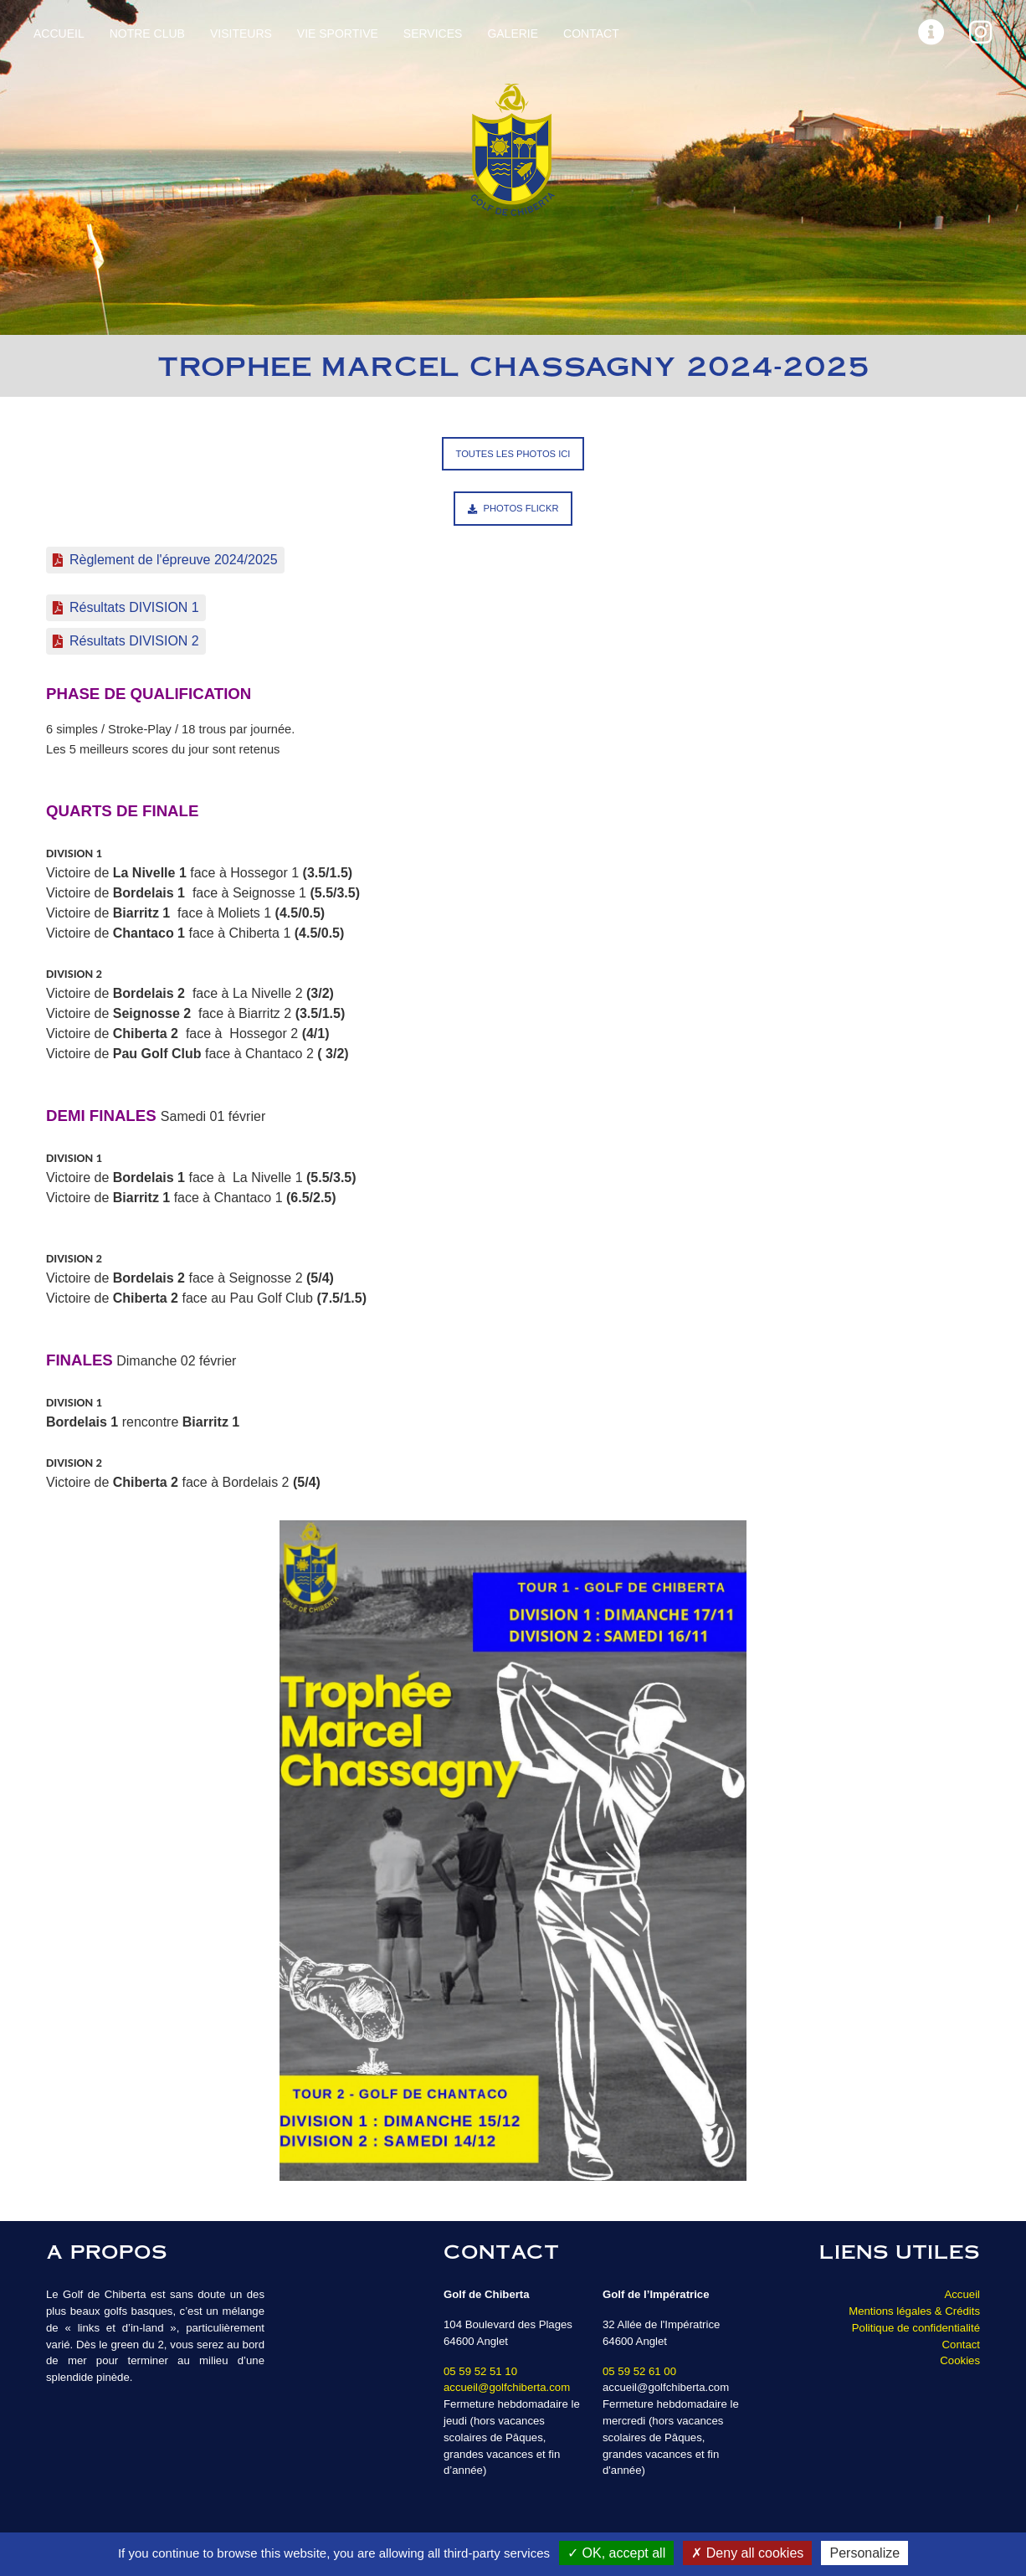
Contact (591, 33)
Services (433, 33)
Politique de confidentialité (916, 2327)
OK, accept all (616, 2553)
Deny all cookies (747, 2553)
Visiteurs (241, 33)
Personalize (864, 2553)
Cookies (960, 2360)
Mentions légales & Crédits (914, 2311)
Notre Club (147, 33)
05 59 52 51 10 (480, 2371)
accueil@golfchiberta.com (507, 2387)
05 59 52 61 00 (639, 2371)
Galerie (512, 33)
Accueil (59, 33)
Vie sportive (337, 33)
